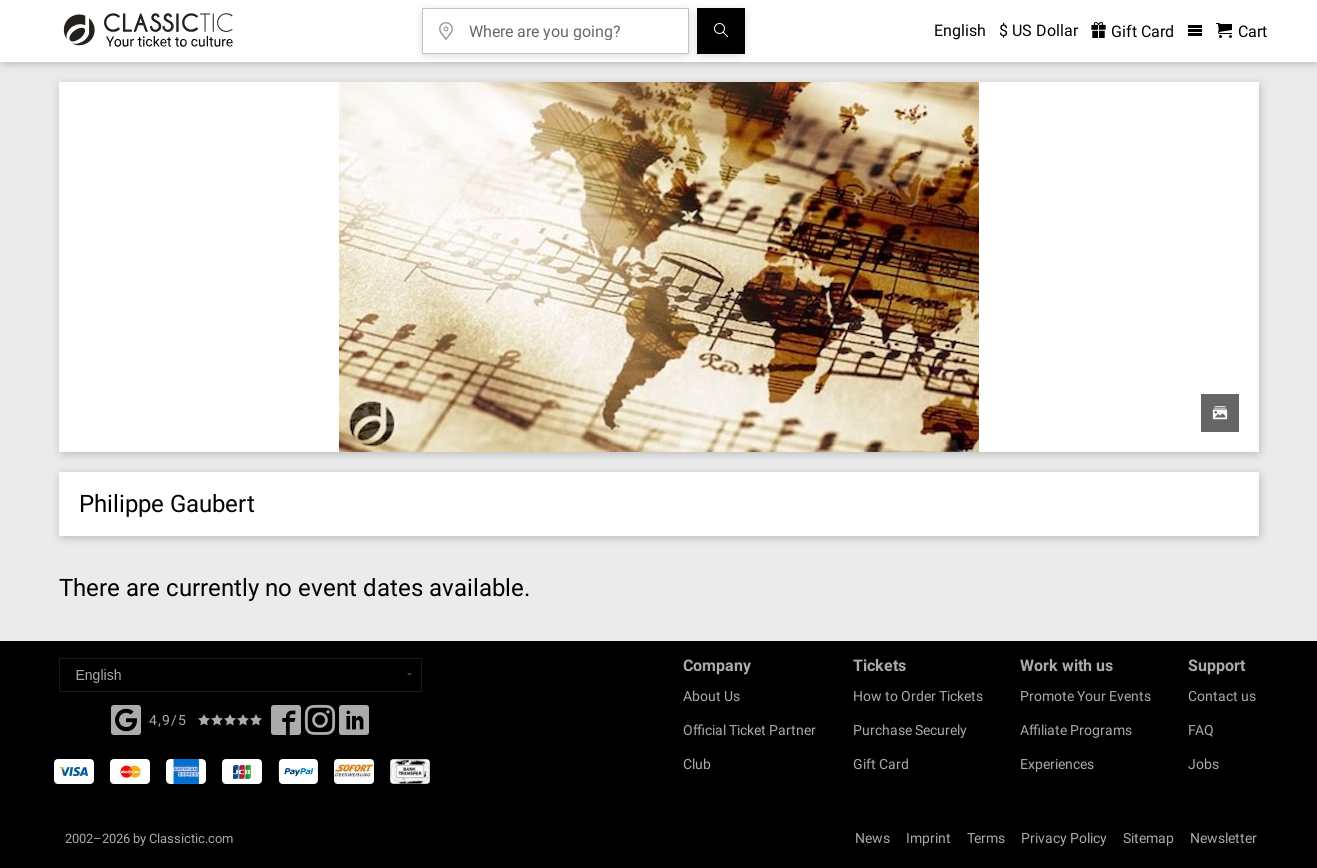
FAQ (1201, 730)
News (872, 838)
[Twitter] (320, 726)
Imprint (928, 838)
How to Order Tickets (918, 696)
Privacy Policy (1064, 838)
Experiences (1057, 764)
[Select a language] (240, 675)
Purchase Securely (910, 730)
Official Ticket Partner (749, 730)
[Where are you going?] (570, 24)
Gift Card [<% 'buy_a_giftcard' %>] (1132, 31)
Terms (986, 838)
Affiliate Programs (1076, 730)
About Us (711, 696)
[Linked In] (354, 726)
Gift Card (881, 764)
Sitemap (1148, 838)
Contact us (1222, 696)
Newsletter (1223, 838)
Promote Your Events (1085, 696)
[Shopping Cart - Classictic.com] (1241, 31)
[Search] (721, 31)
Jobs (1203, 764)
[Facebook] (126, 718)
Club (697, 764)
